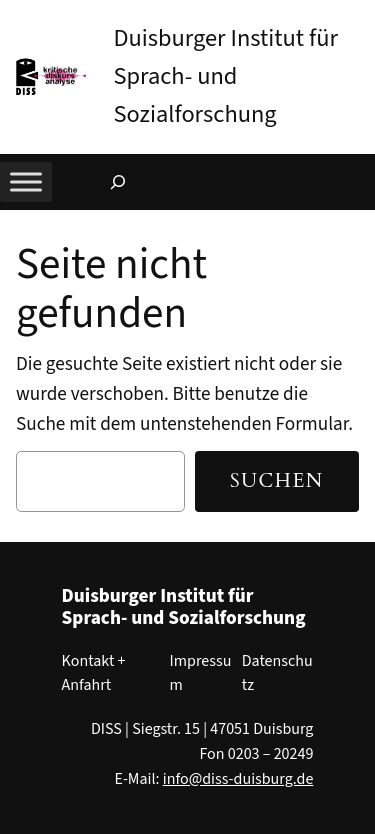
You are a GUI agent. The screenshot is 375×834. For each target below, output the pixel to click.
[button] (360, 19)
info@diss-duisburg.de (238, 779)
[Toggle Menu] (26, 181)
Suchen (277, 481)
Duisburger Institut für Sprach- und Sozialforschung (225, 76)
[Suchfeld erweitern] (118, 182)
